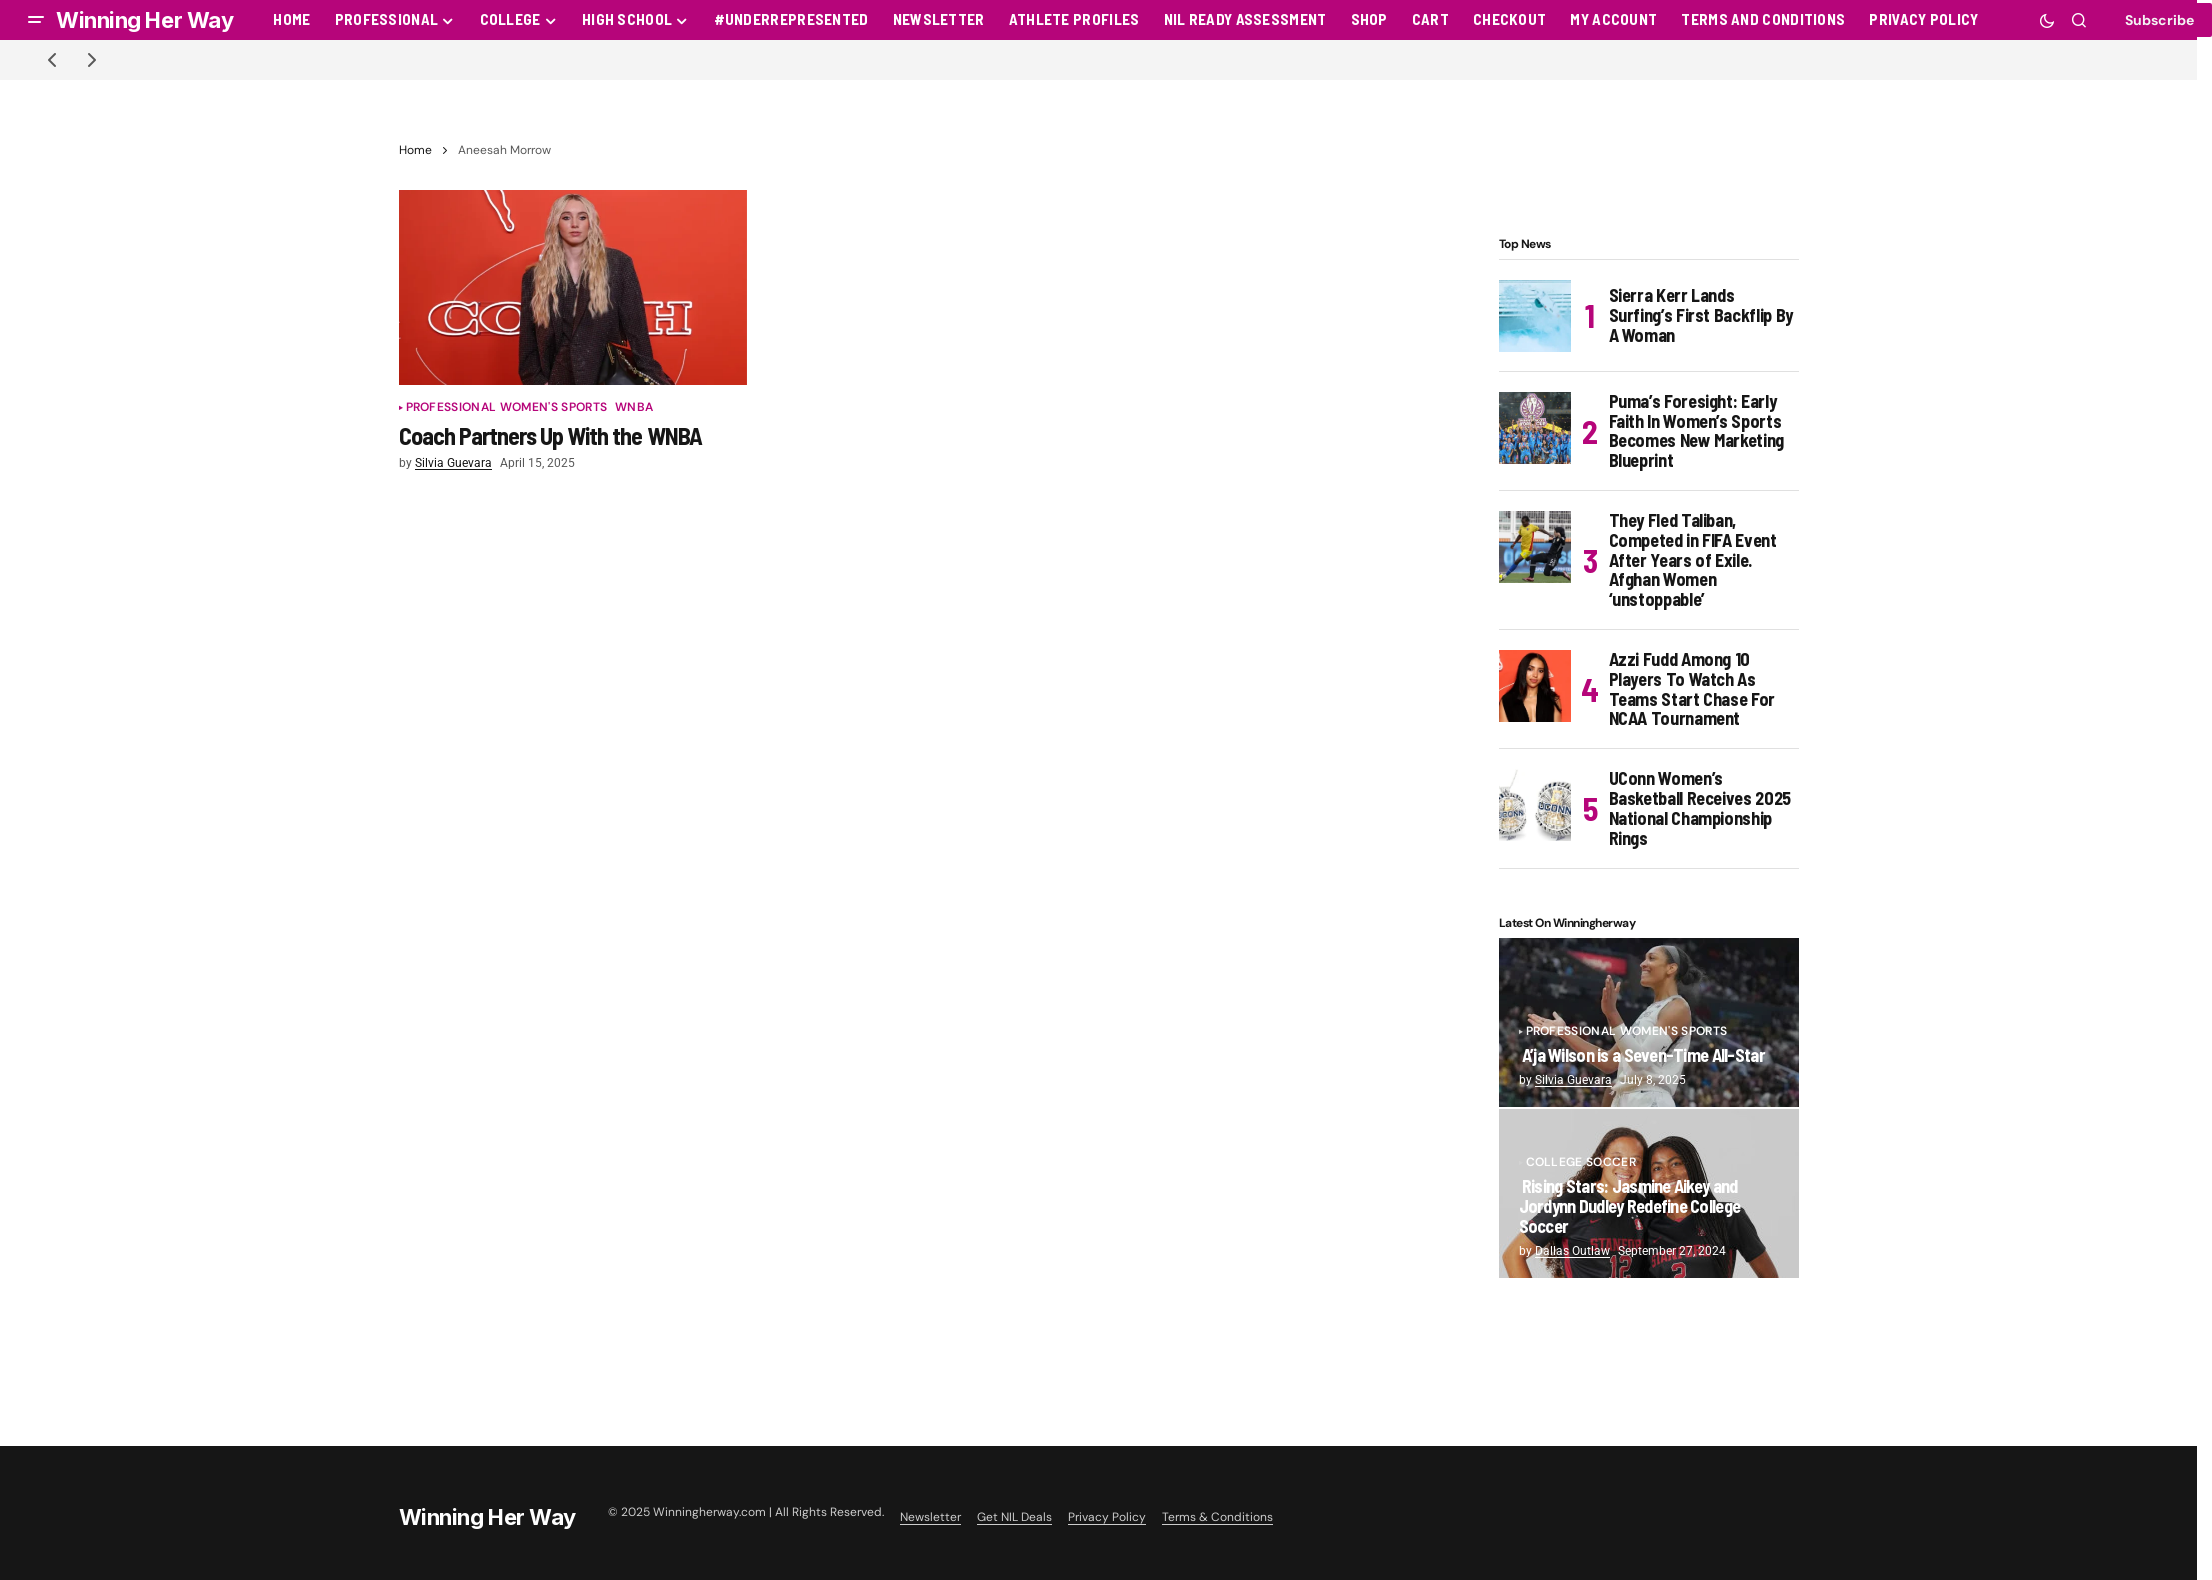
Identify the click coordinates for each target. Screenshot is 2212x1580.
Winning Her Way (144, 20)
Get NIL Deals (1014, 1517)
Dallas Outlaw (1572, 1251)
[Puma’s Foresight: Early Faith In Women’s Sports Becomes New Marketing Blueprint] (1535, 428)
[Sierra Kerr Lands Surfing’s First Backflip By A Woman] (1535, 316)
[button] (36, 20)
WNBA (634, 407)
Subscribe (2159, 20)
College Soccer (1581, 1162)
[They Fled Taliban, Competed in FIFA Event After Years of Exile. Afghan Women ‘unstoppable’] (1535, 547)
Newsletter (930, 1517)
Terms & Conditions (1217, 1517)
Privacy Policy (1107, 1517)
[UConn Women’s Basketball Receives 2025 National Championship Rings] (1535, 805)
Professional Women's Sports (507, 407)
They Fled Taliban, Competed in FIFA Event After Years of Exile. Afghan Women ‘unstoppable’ (1693, 560)
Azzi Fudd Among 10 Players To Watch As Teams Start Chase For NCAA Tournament (1692, 689)
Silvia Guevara (1573, 1080)
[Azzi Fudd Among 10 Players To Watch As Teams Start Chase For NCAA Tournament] (1535, 686)
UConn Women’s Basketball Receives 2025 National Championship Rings (1700, 808)
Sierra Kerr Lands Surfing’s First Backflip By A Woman (1701, 315)
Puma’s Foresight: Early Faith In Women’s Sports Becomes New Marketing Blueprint (1696, 431)
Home (415, 150)
